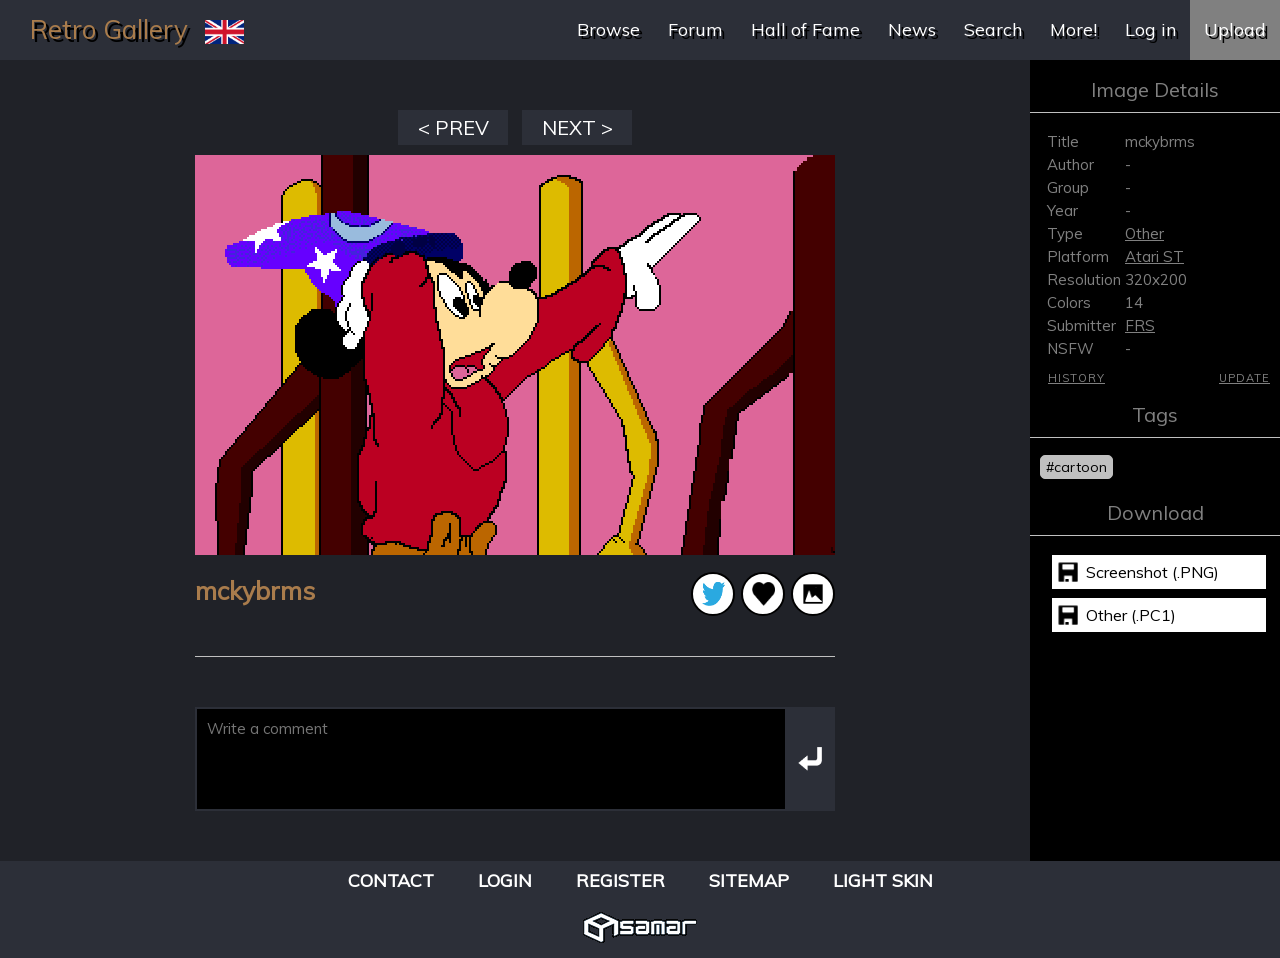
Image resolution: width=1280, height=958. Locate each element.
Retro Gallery (109, 29)
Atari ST (1154, 256)
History (1076, 378)
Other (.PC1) (1131, 615)
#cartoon (1076, 467)
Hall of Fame (805, 29)
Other (1144, 233)
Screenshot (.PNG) (1152, 572)
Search (993, 29)
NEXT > (577, 127)
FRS (1140, 325)
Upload (1235, 29)
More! (1073, 29)
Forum (695, 29)
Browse (608, 29)
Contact (391, 880)
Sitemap (749, 880)
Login (505, 880)
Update (1244, 378)
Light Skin (883, 880)
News (912, 29)
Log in (1150, 29)
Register (620, 880)
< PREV (453, 127)
